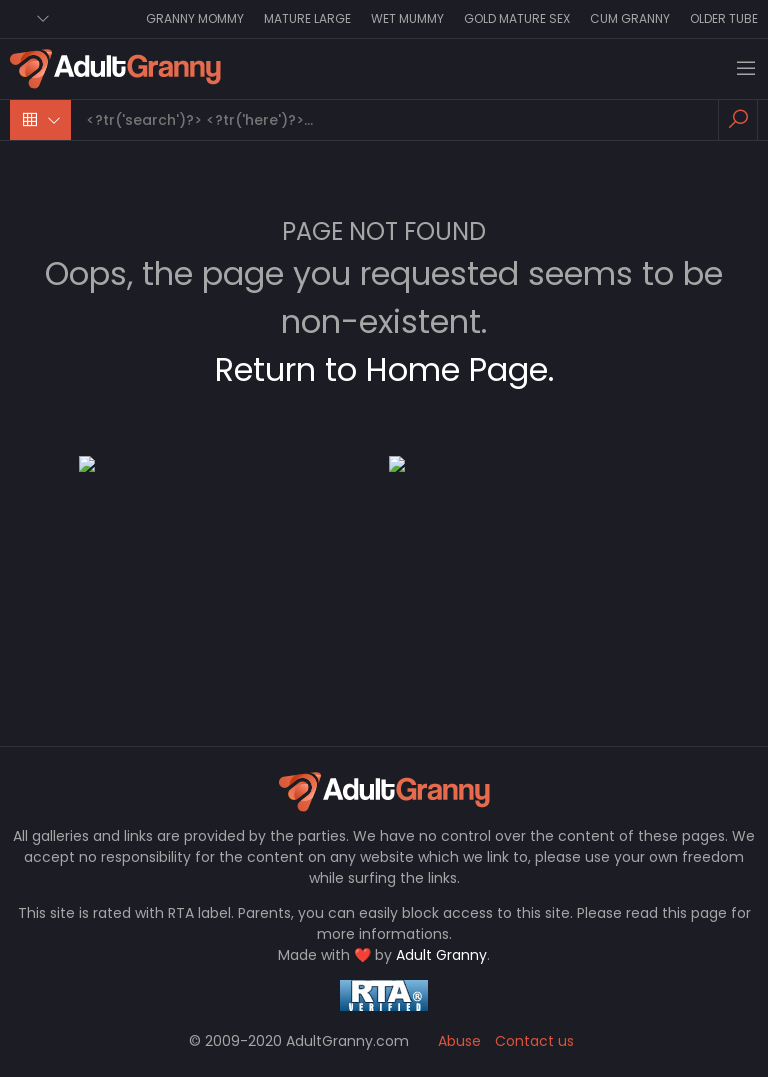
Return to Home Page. (384, 369)
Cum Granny (630, 18)
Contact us (534, 1041)
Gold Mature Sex (517, 18)
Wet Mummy (407, 18)
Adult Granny (441, 955)
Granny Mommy (195, 18)
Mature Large (307, 18)
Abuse (459, 1041)
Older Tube (724, 18)
